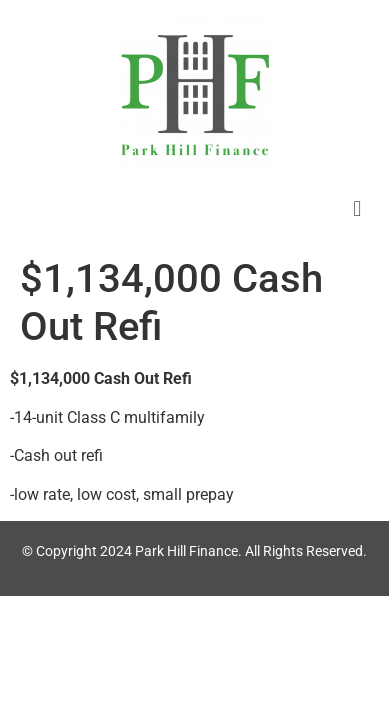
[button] (357, 208)
